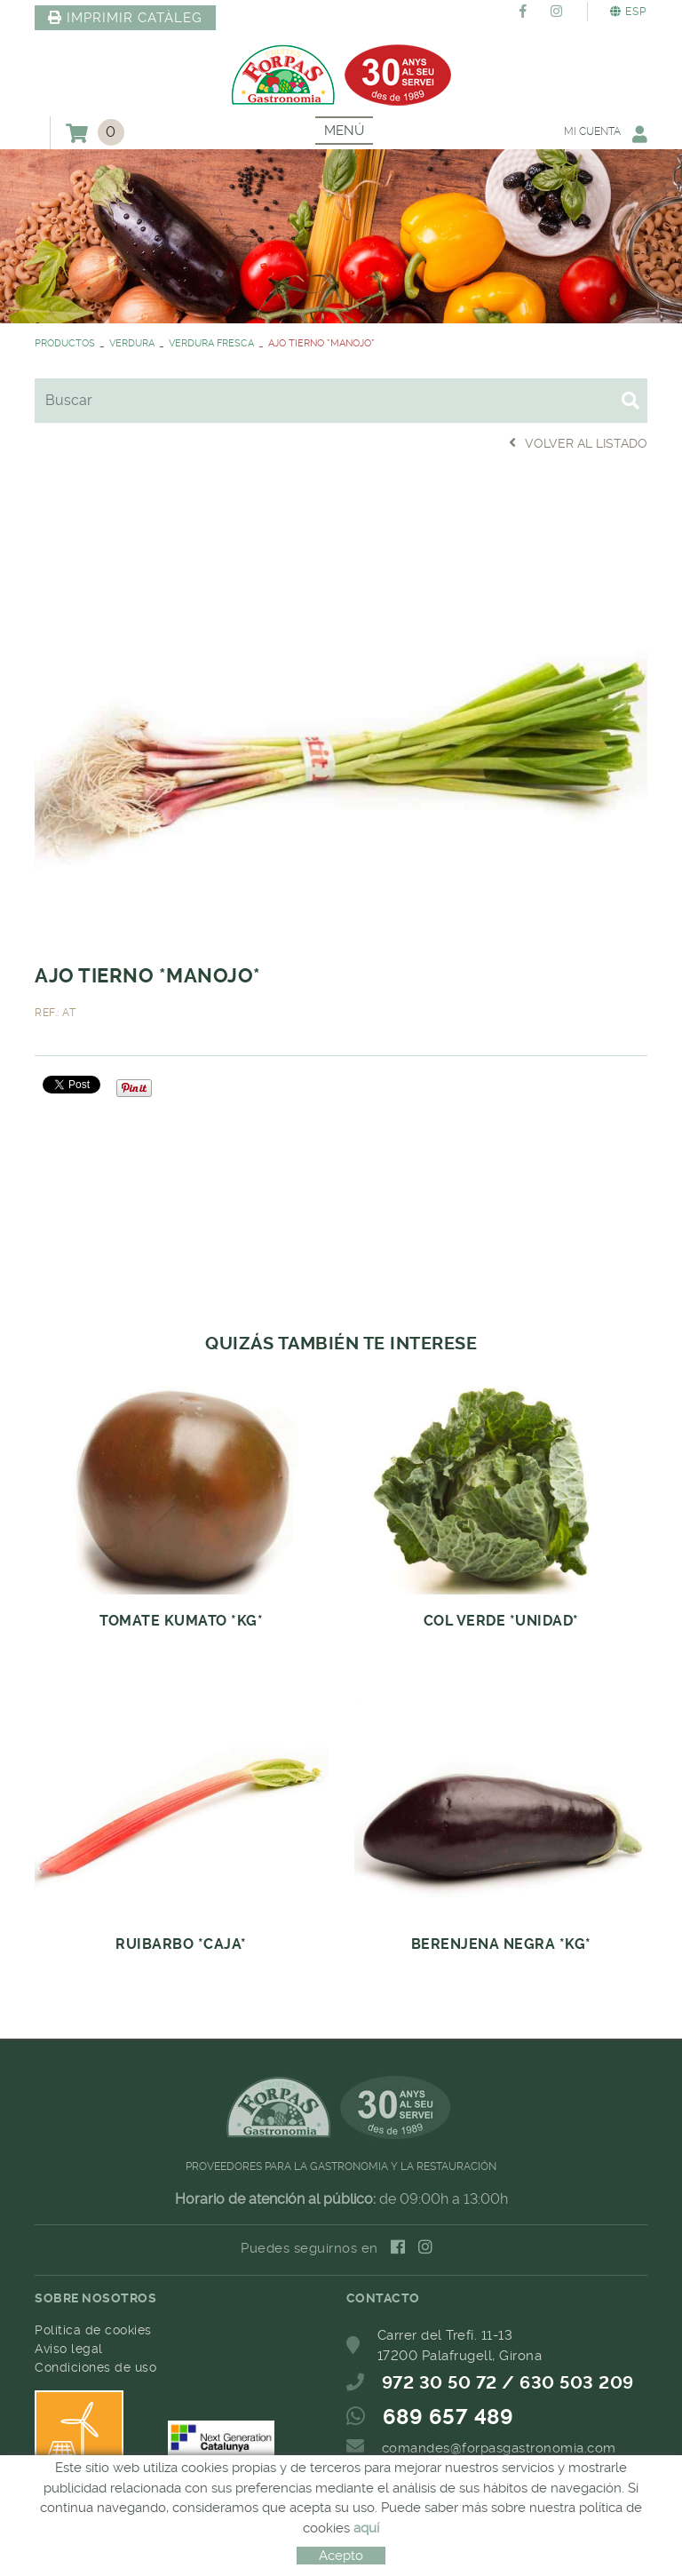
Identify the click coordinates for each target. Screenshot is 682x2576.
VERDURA (132, 343)
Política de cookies (93, 2330)
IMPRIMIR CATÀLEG (125, 18)
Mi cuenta (605, 133)
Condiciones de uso (95, 2367)
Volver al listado (578, 442)
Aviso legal (69, 2348)
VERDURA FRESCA (211, 343)
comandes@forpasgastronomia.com (499, 2448)
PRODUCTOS (65, 343)
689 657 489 (448, 2417)
